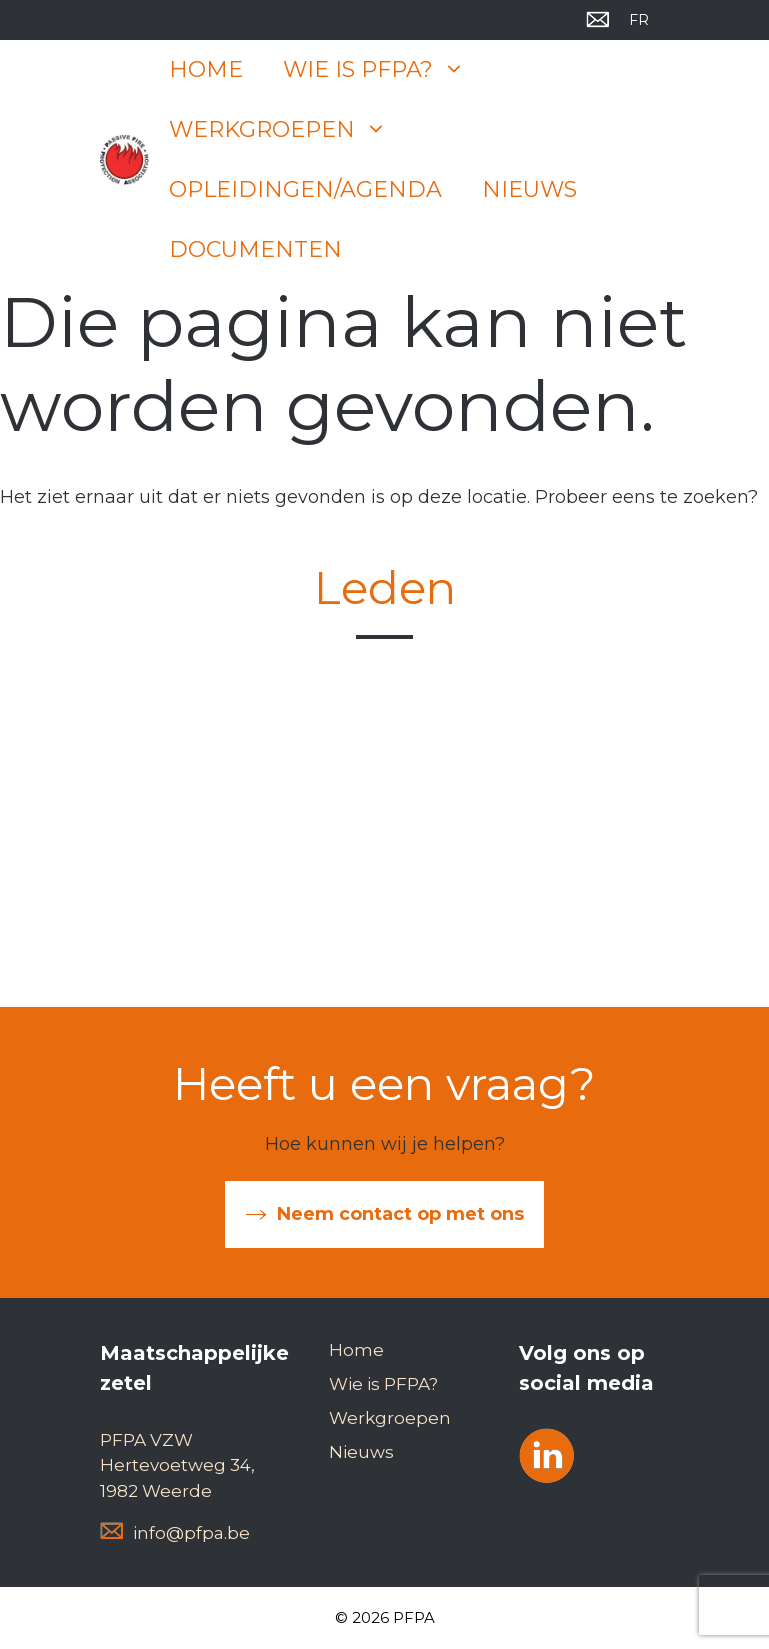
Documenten (255, 249)
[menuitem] (639, 20)
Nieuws (529, 189)
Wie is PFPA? (384, 70)
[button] (459, 70)
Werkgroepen (288, 130)
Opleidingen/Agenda (305, 189)
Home (206, 69)
